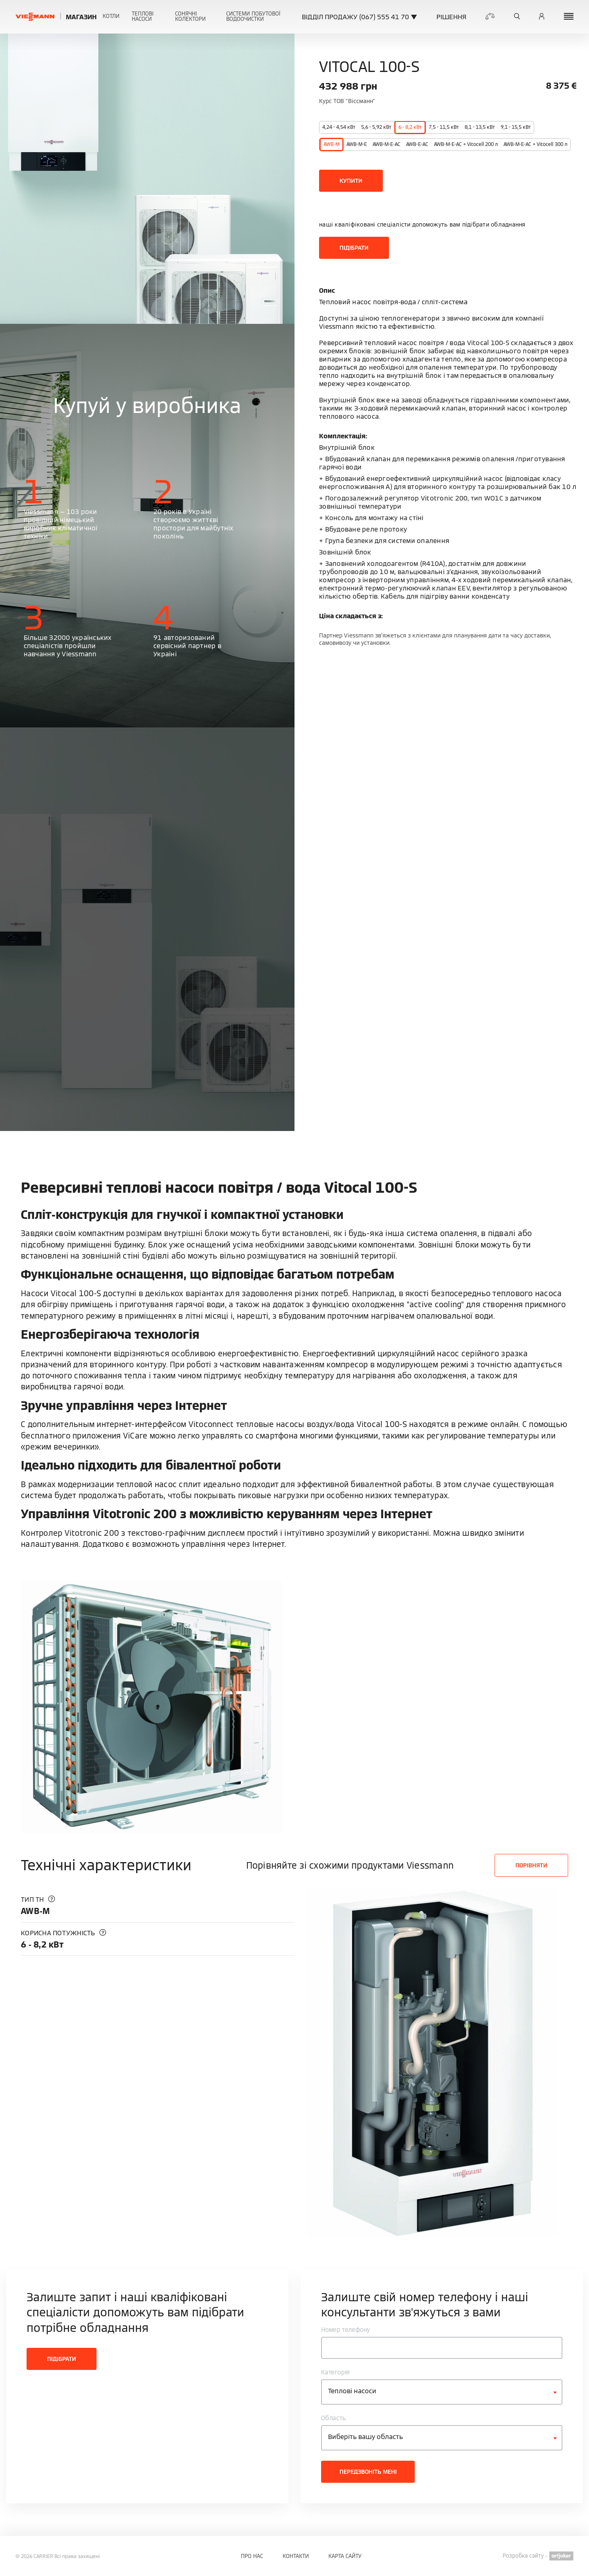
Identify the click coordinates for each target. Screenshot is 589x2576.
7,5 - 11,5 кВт (444, 127)
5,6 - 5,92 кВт (376, 127)
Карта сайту (345, 2556)
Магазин (81, 16)
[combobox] (442, 2392)
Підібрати (354, 247)
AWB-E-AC (417, 144)
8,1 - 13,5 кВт (480, 127)
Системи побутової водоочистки (253, 16)
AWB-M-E (356, 144)
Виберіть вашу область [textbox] (365, 2436)
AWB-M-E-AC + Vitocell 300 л (535, 144)
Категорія (335, 2372)
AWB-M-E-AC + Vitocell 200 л (466, 144)
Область (333, 2418)
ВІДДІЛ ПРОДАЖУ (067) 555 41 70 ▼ (359, 16)
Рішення (451, 16)
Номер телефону (345, 2330)
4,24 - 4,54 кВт (338, 127)
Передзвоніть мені (368, 2471)
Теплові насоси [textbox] (352, 2391)
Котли (111, 16)
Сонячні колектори (190, 16)
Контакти (296, 2556)
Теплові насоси (142, 16)
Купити (350, 180)
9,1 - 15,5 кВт (516, 127)
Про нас (252, 2556)
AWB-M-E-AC (386, 144)
